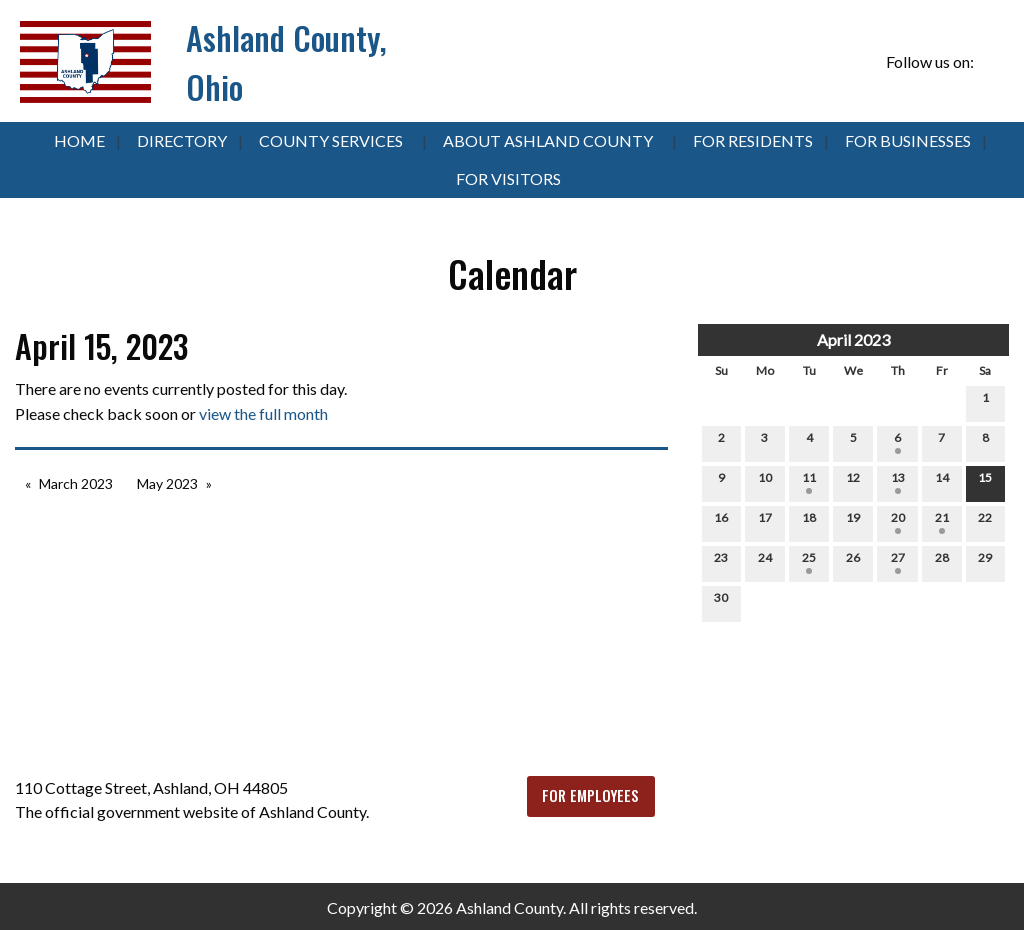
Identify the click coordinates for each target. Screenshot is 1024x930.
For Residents (753, 140)
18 (809, 522)
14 (942, 482)
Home (79, 140)
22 (985, 522)
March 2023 (76, 483)
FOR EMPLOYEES (590, 795)
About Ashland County (548, 140)
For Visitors (508, 178)
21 (942, 522)
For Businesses (908, 140)
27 (898, 562)
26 (853, 562)
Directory (182, 140)
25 (809, 562)
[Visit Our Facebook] (993, 62)
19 (853, 522)
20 (898, 522)
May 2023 (167, 483)
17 (765, 522)
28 (942, 562)
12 (853, 482)
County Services (331, 140)
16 (721, 522)
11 (809, 482)
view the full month (263, 413)
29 (985, 562)
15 (985, 482)
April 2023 (853, 339)
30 (721, 602)
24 (765, 562)
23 (721, 562)
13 (898, 482)
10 (765, 482)
